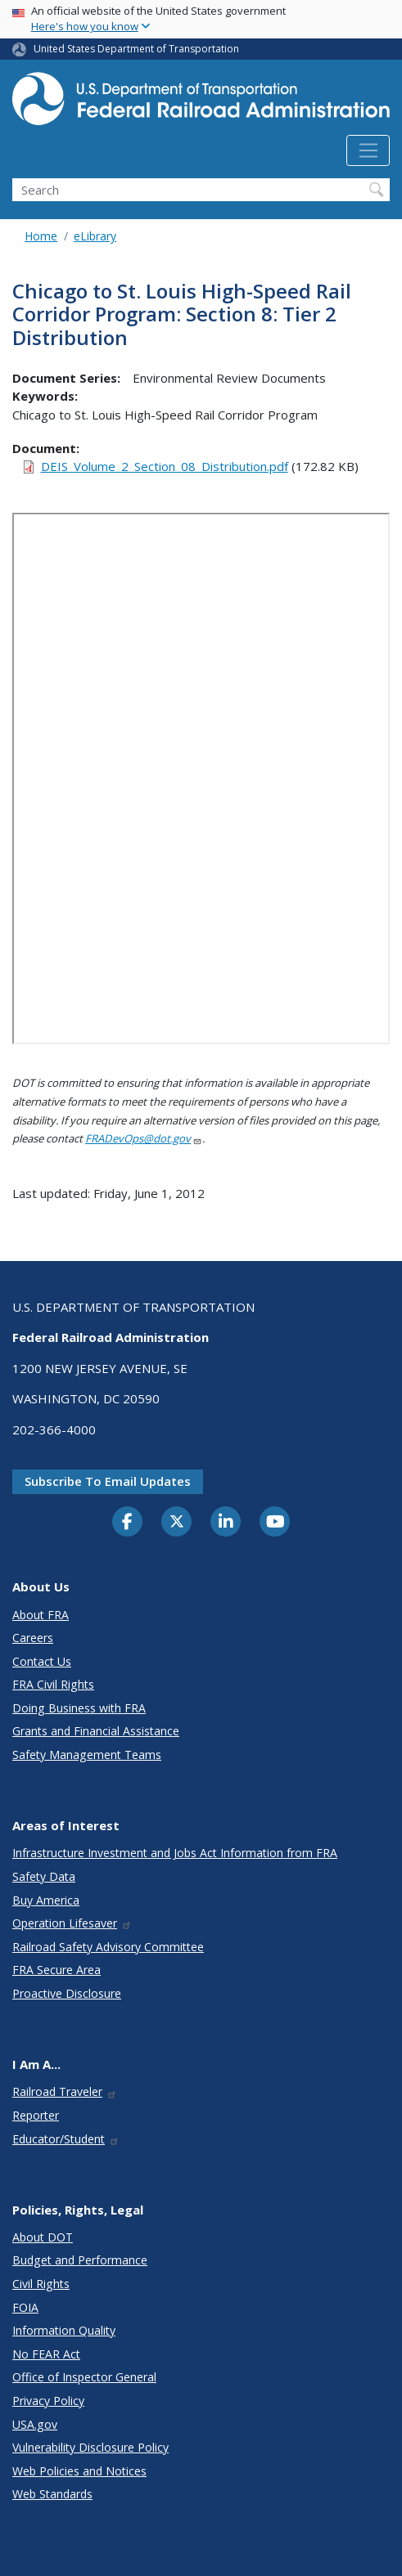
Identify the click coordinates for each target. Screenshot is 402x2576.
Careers (32, 1637)
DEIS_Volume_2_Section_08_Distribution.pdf (164, 466)
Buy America (45, 1900)
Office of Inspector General (84, 2377)
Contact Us (41, 1661)
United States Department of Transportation (136, 49)
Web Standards (52, 2494)
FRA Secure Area (56, 1969)
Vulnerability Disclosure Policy (90, 2447)
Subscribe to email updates (108, 1481)
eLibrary (95, 236)
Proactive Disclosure (66, 1993)
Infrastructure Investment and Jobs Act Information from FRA (174, 1852)
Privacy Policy (48, 2400)
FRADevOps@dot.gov (143, 1138)
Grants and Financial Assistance (95, 1731)
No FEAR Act (46, 2354)
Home (41, 236)
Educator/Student (66, 2139)
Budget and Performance (79, 2260)
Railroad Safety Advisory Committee (108, 1946)
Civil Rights (41, 2283)
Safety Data (43, 1876)
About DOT (42, 2237)
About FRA (40, 1614)
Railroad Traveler (64, 2091)
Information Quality (63, 2330)
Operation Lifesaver (72, 1923)
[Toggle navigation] (368, 150)
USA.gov (34, 2424)
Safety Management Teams (86, 1754)
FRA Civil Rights (53, 1684)
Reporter (35, 2115)
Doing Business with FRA (79, 1708)
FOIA (25, 2307)
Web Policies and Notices (79, 2471)
